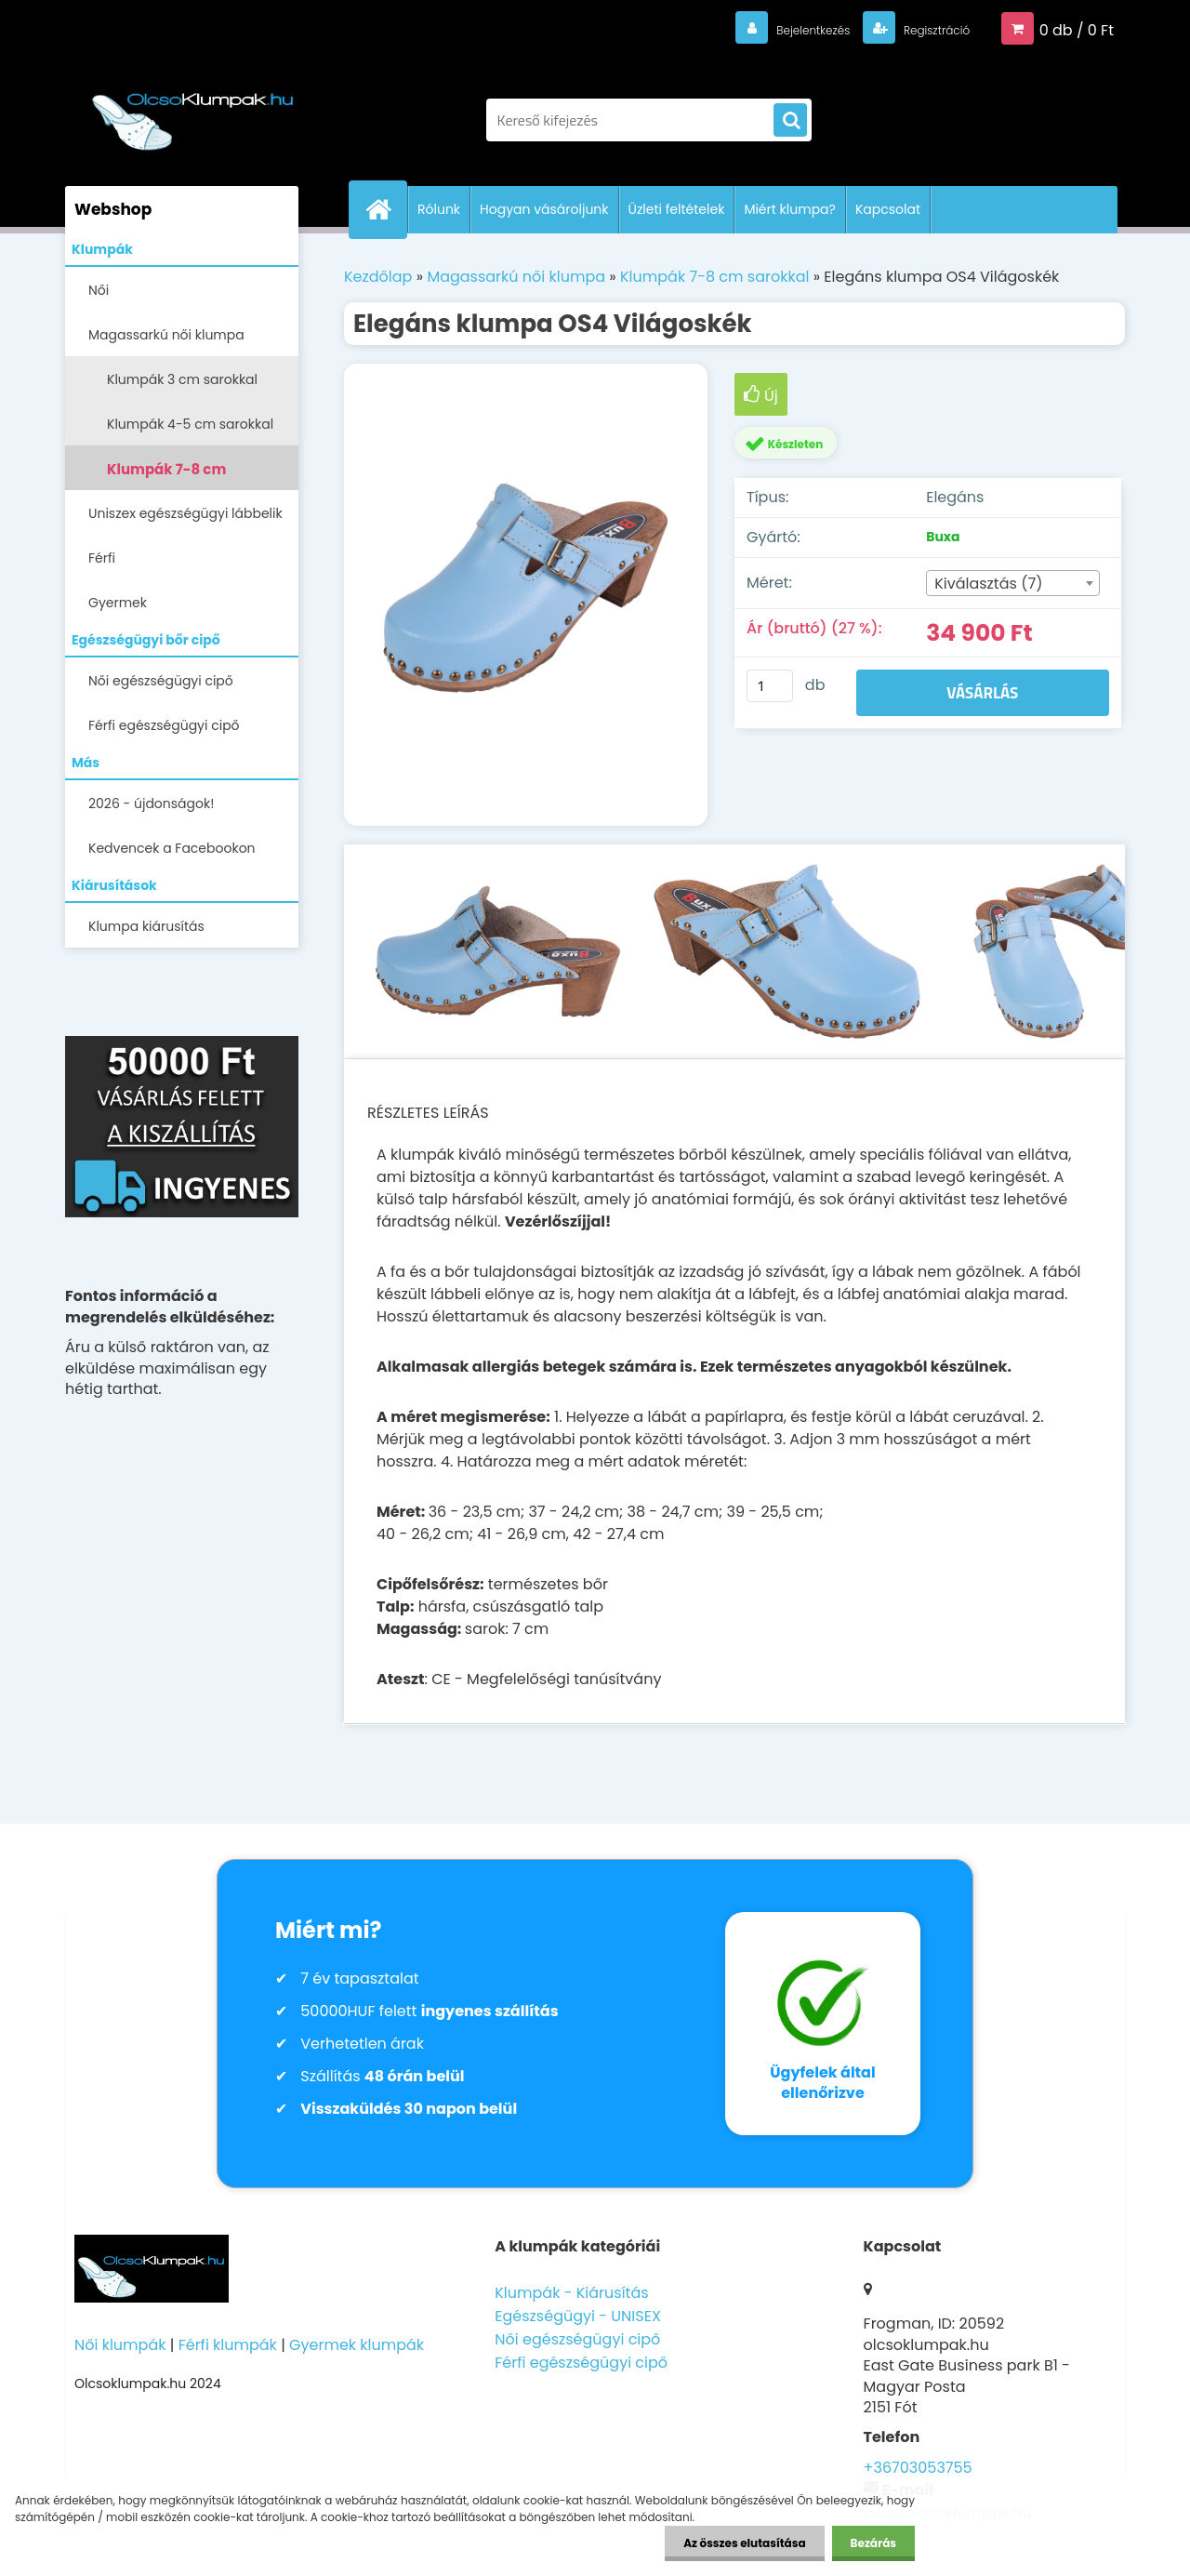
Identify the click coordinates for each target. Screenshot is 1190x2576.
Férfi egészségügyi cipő (164, 725)
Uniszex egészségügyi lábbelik (185, 513)
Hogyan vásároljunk (544, 209)
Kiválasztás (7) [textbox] (988, 583)
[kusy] (770, 686)
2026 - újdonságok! (151, 803)
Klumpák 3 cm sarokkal (182, 379)
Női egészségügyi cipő (160, 680)
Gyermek (117, 602)
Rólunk (438, 209)
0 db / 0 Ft (1076, 29)
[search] (790, 121)
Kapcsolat (887, 209)
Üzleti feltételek (676, 209)
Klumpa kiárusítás (146, 926)
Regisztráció (924, 29)
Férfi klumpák (227, 2345)
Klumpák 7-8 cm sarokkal (166, 474)
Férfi (101, 558)
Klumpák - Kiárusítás (571, 2293)
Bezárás (873, 2543)
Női (98, 290)
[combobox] (1013, 583)
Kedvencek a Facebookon (172, 848)
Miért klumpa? (790, 209)
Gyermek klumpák (356, 2345)
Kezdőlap (378, 276)
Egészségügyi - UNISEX (578, 2316)
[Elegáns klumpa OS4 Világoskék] (526, 595)
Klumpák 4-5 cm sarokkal (190, 424)
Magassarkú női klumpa (166, 334)
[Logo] (193, 110)
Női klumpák (119, 2345)
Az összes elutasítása (744, 2543)
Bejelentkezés (776, 29)
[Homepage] (385, 209)
